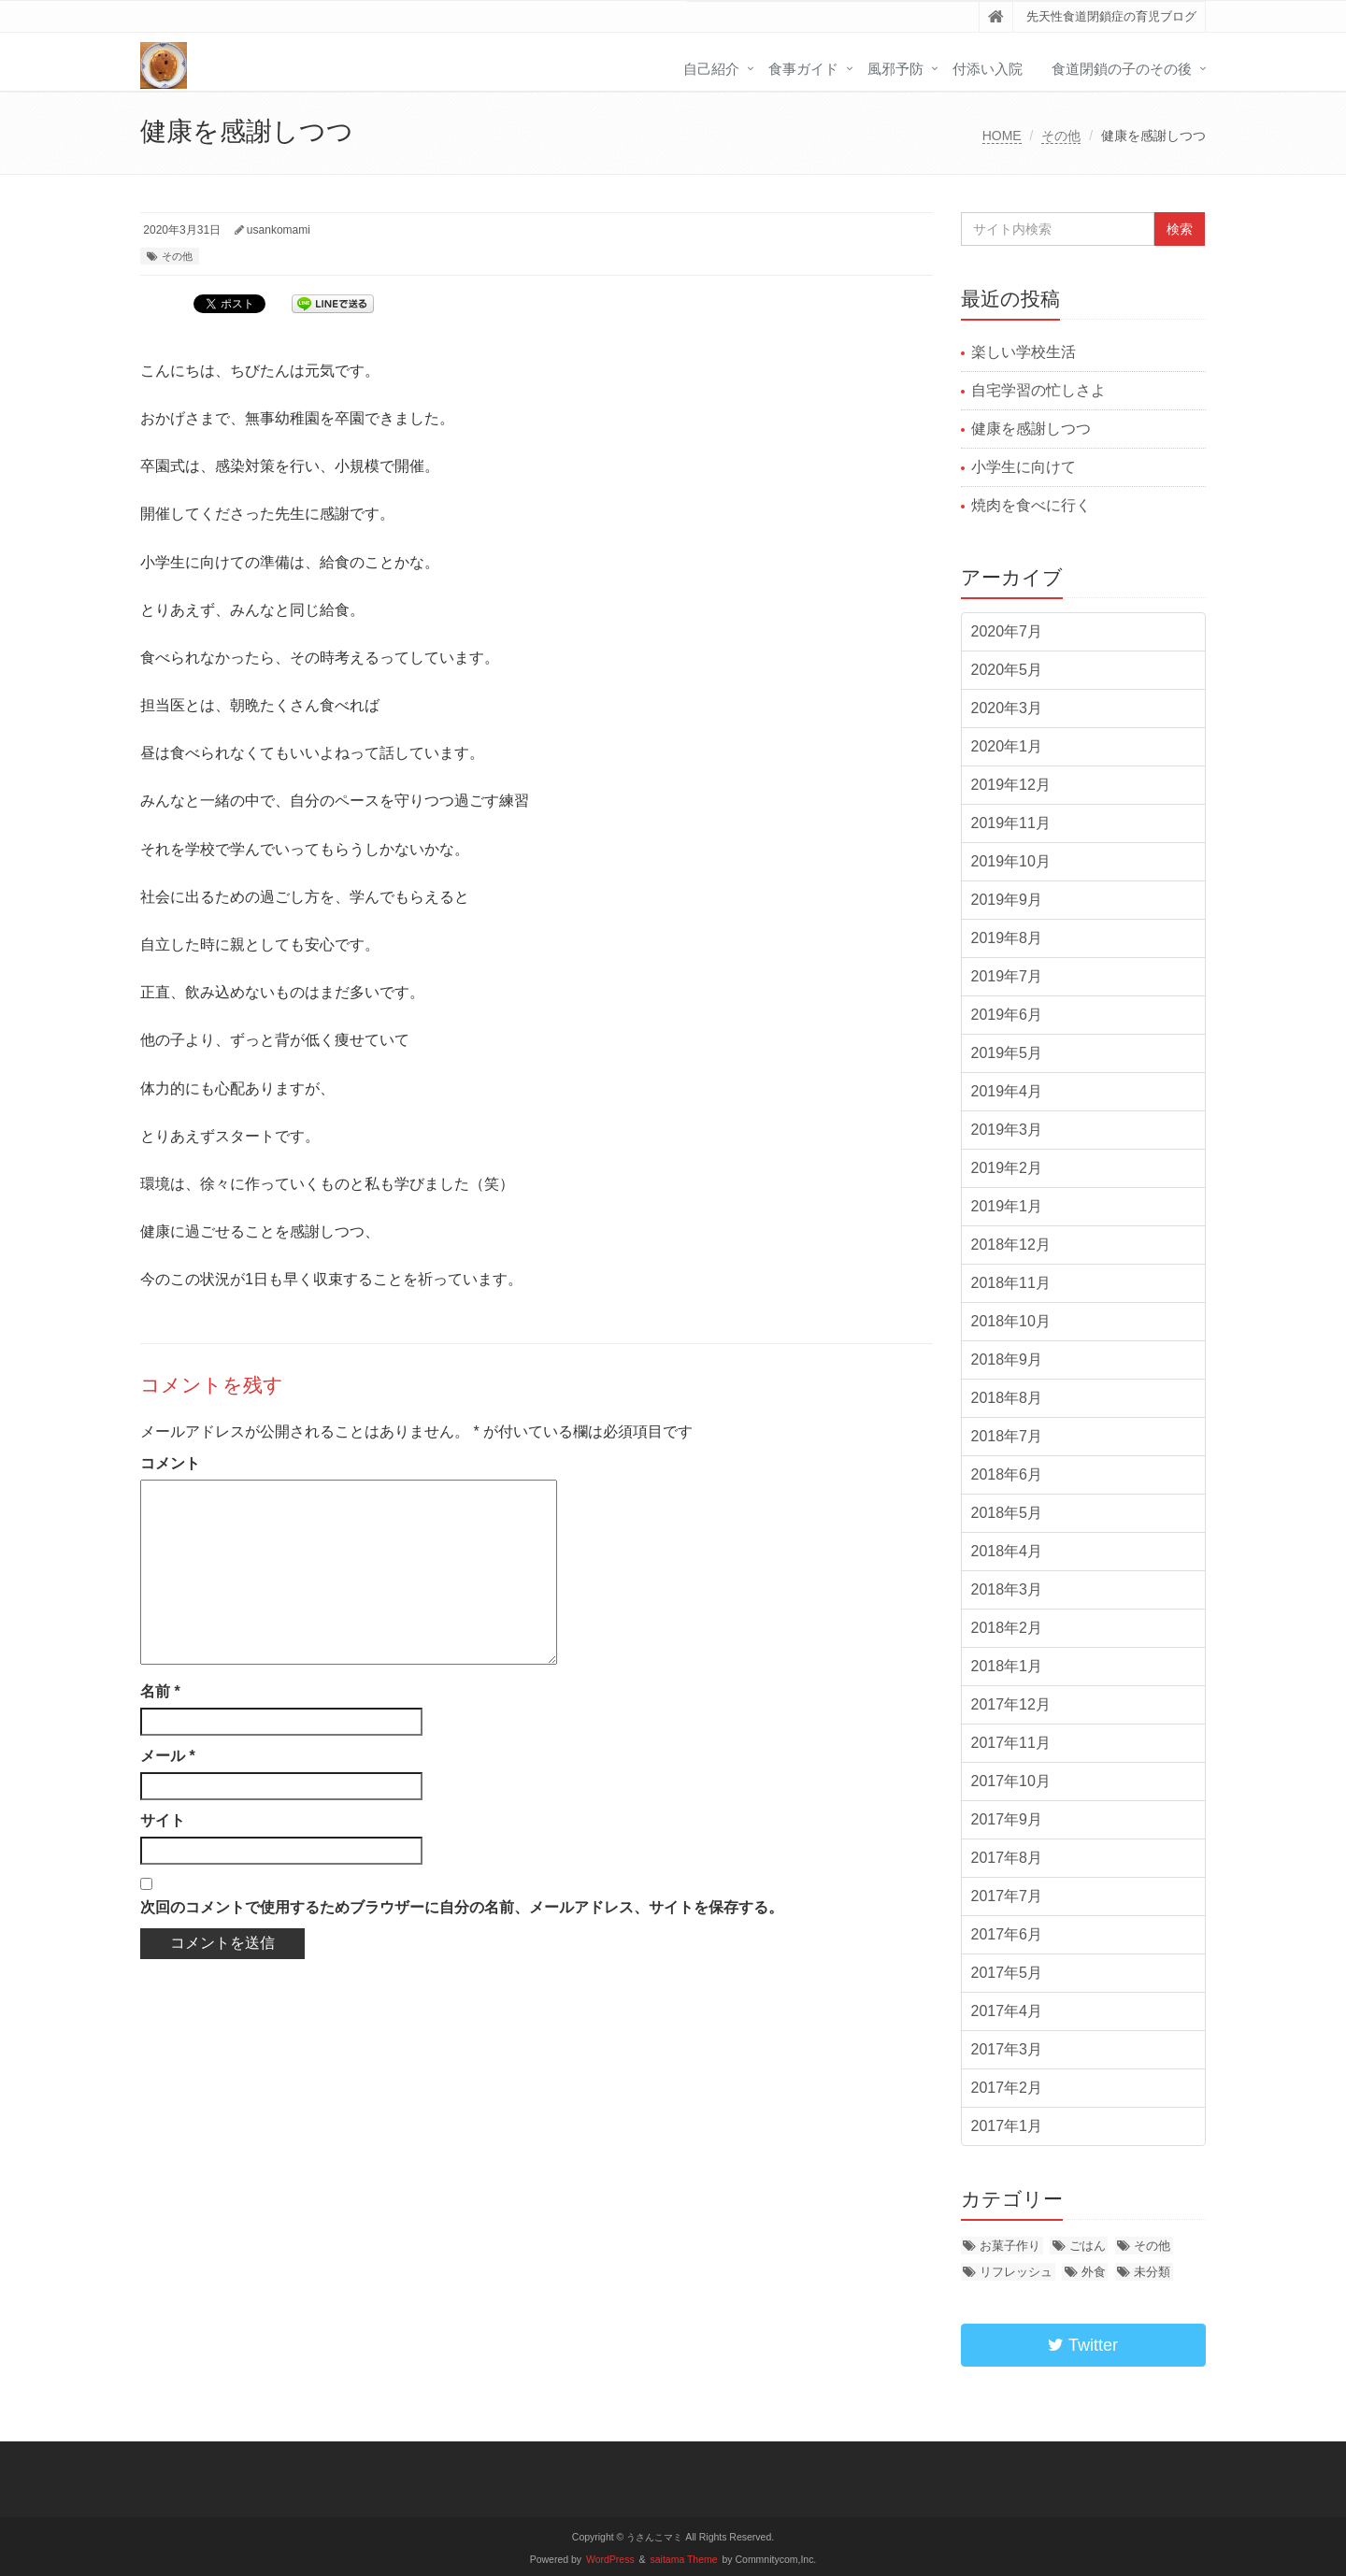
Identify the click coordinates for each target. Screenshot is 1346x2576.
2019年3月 (1007, 1130)
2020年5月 (1007, 670)
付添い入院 (987, 69)
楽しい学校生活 (1023, 352)
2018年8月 (1007, 1398)
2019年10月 (1011, 861)
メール (167, 1756)
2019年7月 (1007, 976)
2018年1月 (1007, 1666)
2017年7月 (1007, 1896)
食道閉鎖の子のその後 (1122, 69)
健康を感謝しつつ (1031, 428)
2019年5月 (1007, 1053)
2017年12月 (1011, 1704)
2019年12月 (1011, 785)
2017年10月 (1011, 1781)
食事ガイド (803, 69)
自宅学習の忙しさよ (1038, 390)
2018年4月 (1007, 1551)
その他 (1061, 135)
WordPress (610, 2560)
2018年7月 (1007, 1436)
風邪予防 (895, 69)
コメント (170, 1463)
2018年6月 (1007, 1474)
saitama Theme (684, 2560)
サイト (162, 1820)
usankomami (278, 229)
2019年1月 (1007, 1206)
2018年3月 (1007, 1589)
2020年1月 (1007, 746)
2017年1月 (1007, 2126)
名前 (160, 1691)
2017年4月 (1007, 2011)
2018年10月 (1011, 1321)
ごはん (1087, 2246)
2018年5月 (1007, 1513)
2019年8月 (1007, 938)
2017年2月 (1007, 2088)
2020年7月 (1007, 631)
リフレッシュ (1016, 2272)
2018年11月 (1011, 1283)
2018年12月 (1011, 1244)
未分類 (1152, 2272)
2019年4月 (1007, 1091)
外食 (1093, 2272)
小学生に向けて (1023, 467)
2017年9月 (1007, 1819)
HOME (1002, 135)
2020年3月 (1007, 708)
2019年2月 (1007, 1168)
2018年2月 (1007, 1628)
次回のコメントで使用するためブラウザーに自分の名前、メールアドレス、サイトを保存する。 (461, 1907)
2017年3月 (1007, 2049)
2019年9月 (1007, 900)
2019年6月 (1007, 1015)
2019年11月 (1011, 823)
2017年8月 (1007, 1858)
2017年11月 (1011, 1743)
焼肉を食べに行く (1031, 505)
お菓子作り (1010, 2246)
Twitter (1083, 2345)
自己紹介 (711, 69)
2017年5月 (1007, 1973)
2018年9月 (1007, 1359)
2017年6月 (1007, 1934)
